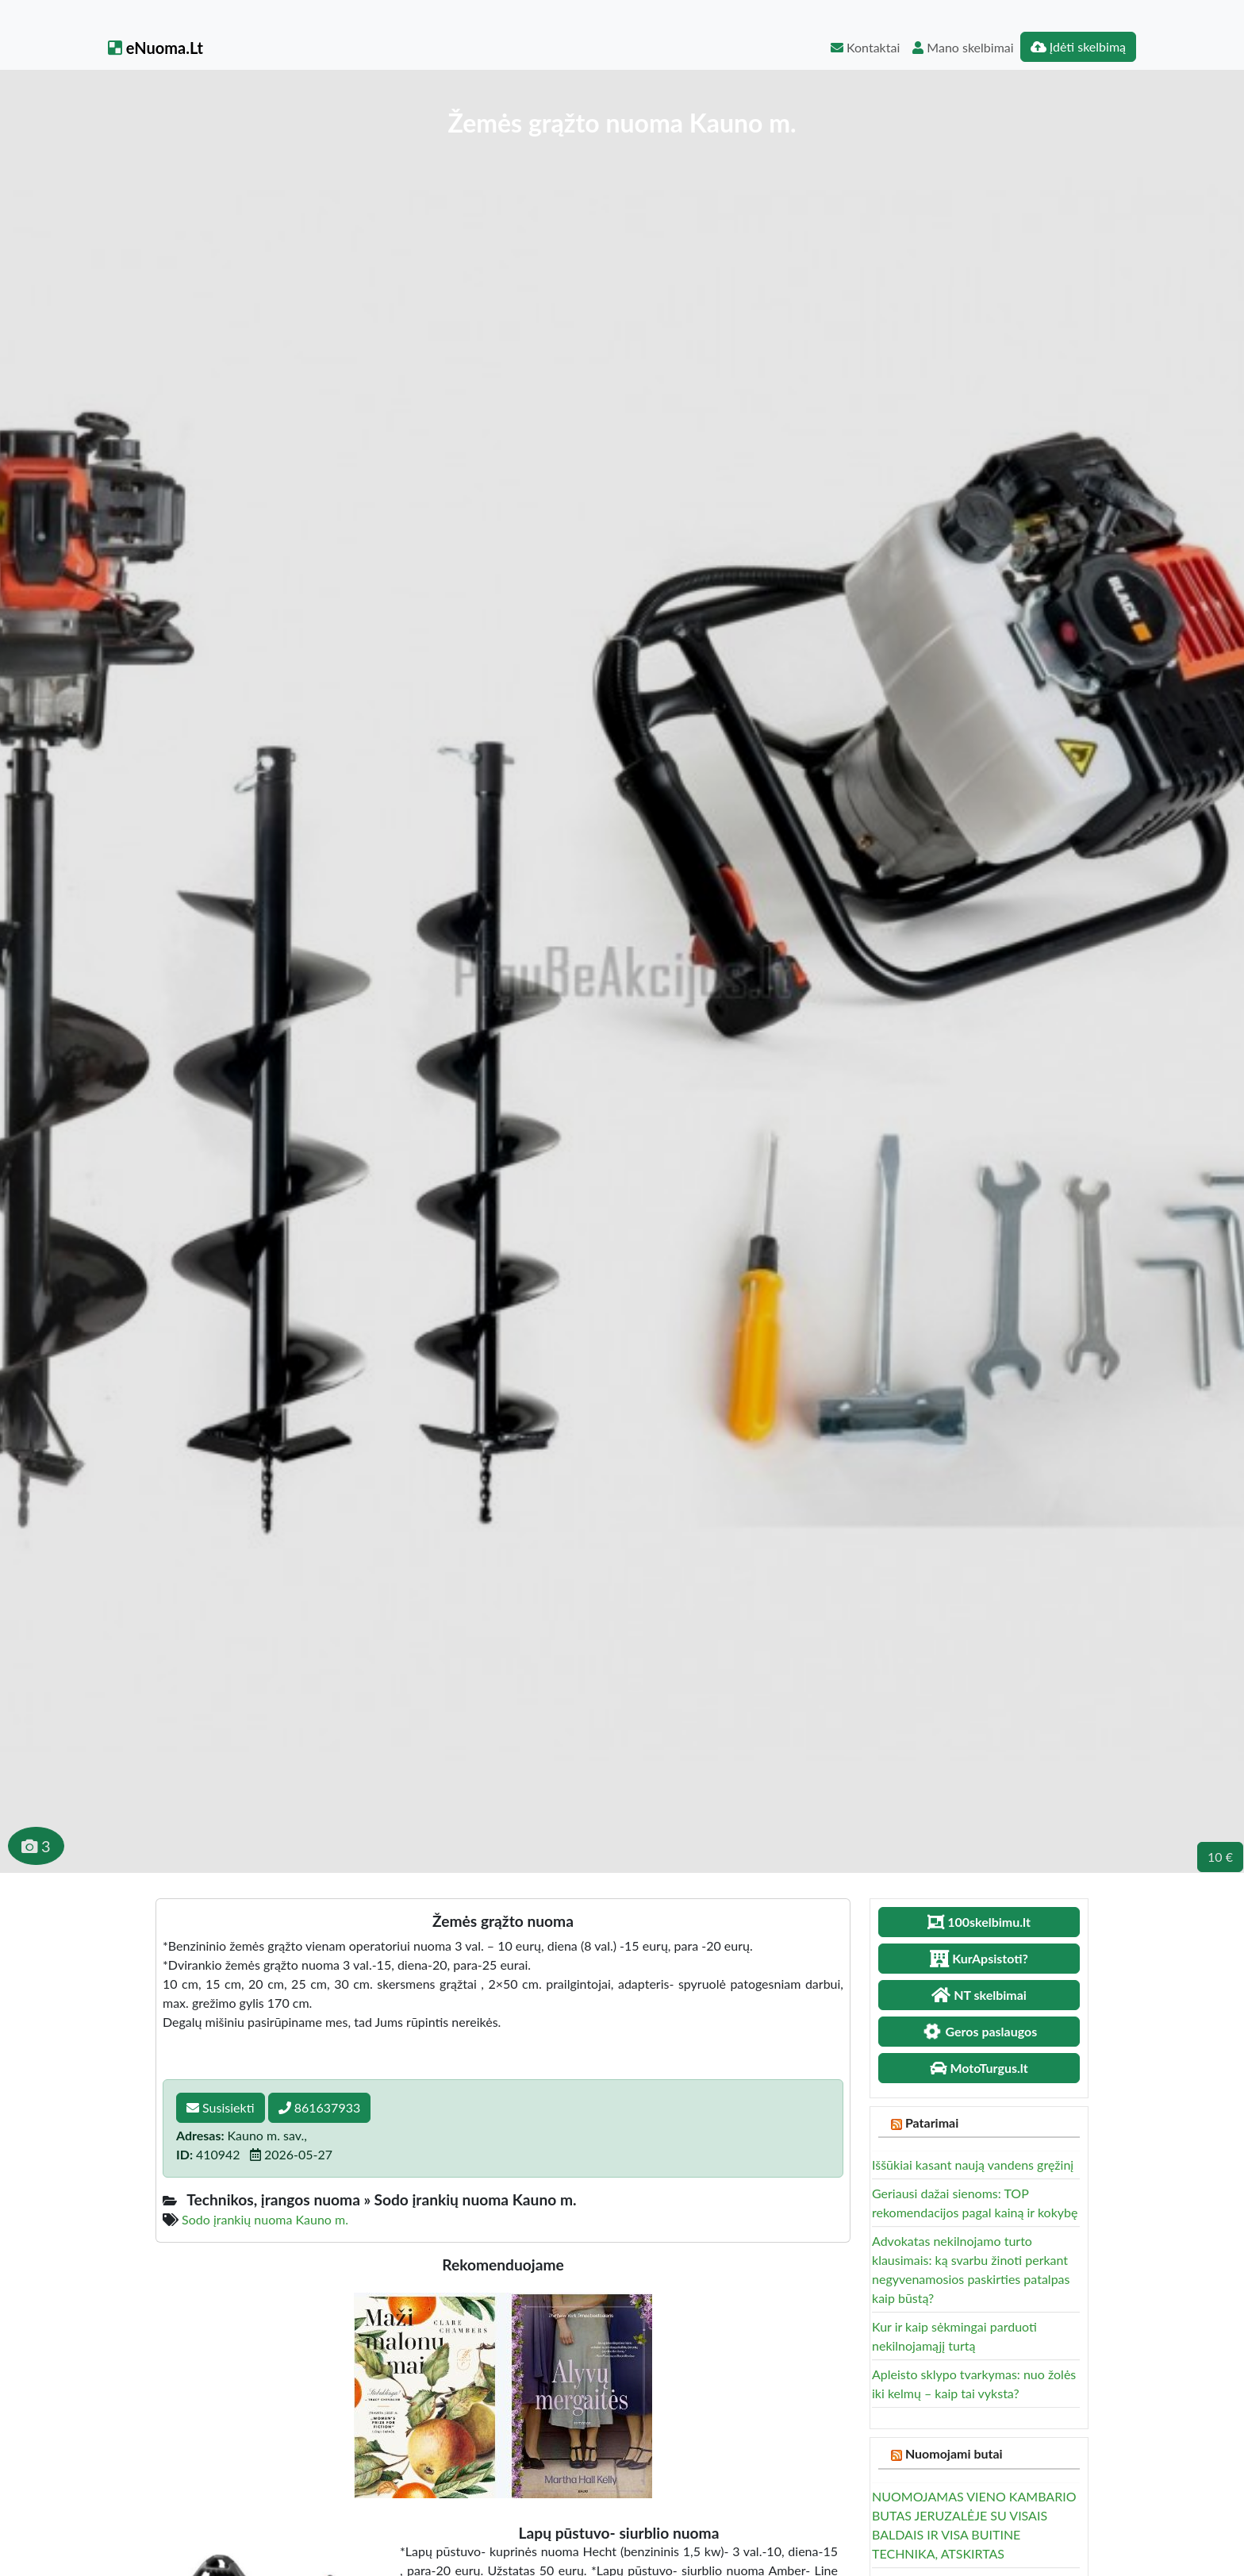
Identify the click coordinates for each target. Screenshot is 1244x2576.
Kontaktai (865, 47)
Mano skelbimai (962, 47)
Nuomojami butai (954, 2453)
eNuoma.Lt (155, 47)
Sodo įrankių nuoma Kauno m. (265, 2219)
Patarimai (931, 2122)
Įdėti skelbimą (1078, 46)
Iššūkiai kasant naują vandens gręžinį (972, 2164)
